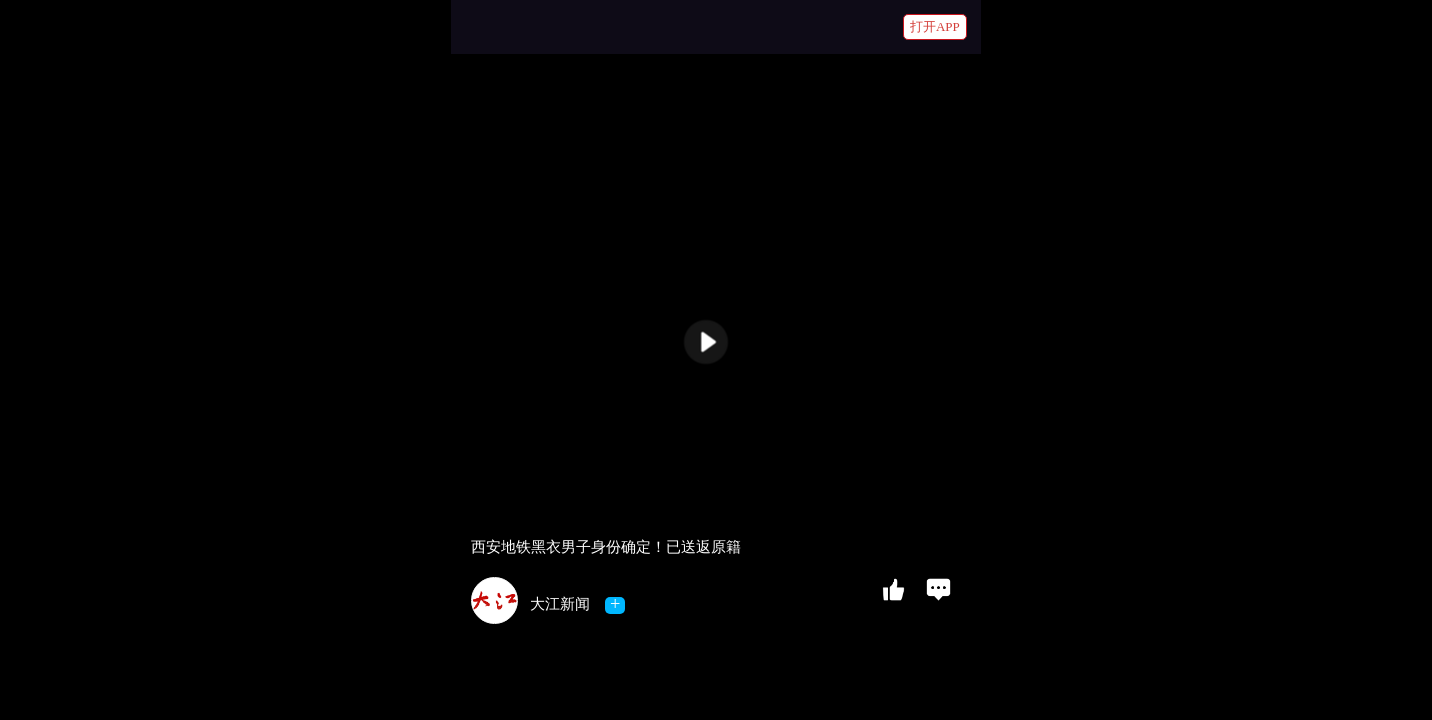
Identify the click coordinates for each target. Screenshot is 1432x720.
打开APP (935, 26)
